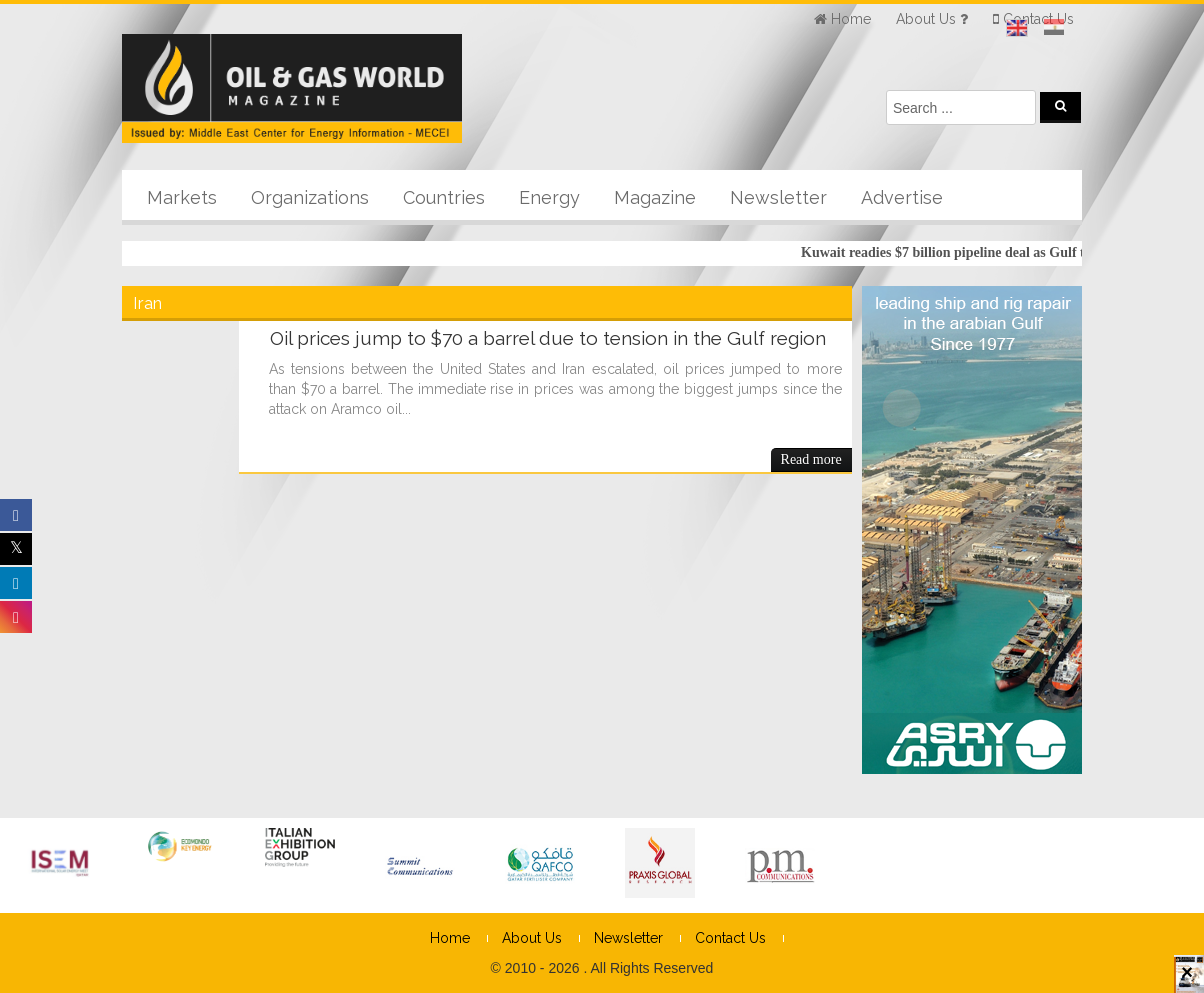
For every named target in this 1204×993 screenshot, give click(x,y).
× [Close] (1187, 981)
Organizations (310, 197)
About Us (532, 938)
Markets (182, 197)
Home (450, 938)
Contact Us (730, 938)
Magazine (655, 197)
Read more (811, 459)
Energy (549, 197)
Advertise (902, 197)
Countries (444, 197)
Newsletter (778, 197)
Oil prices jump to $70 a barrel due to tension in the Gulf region (548, 338)
